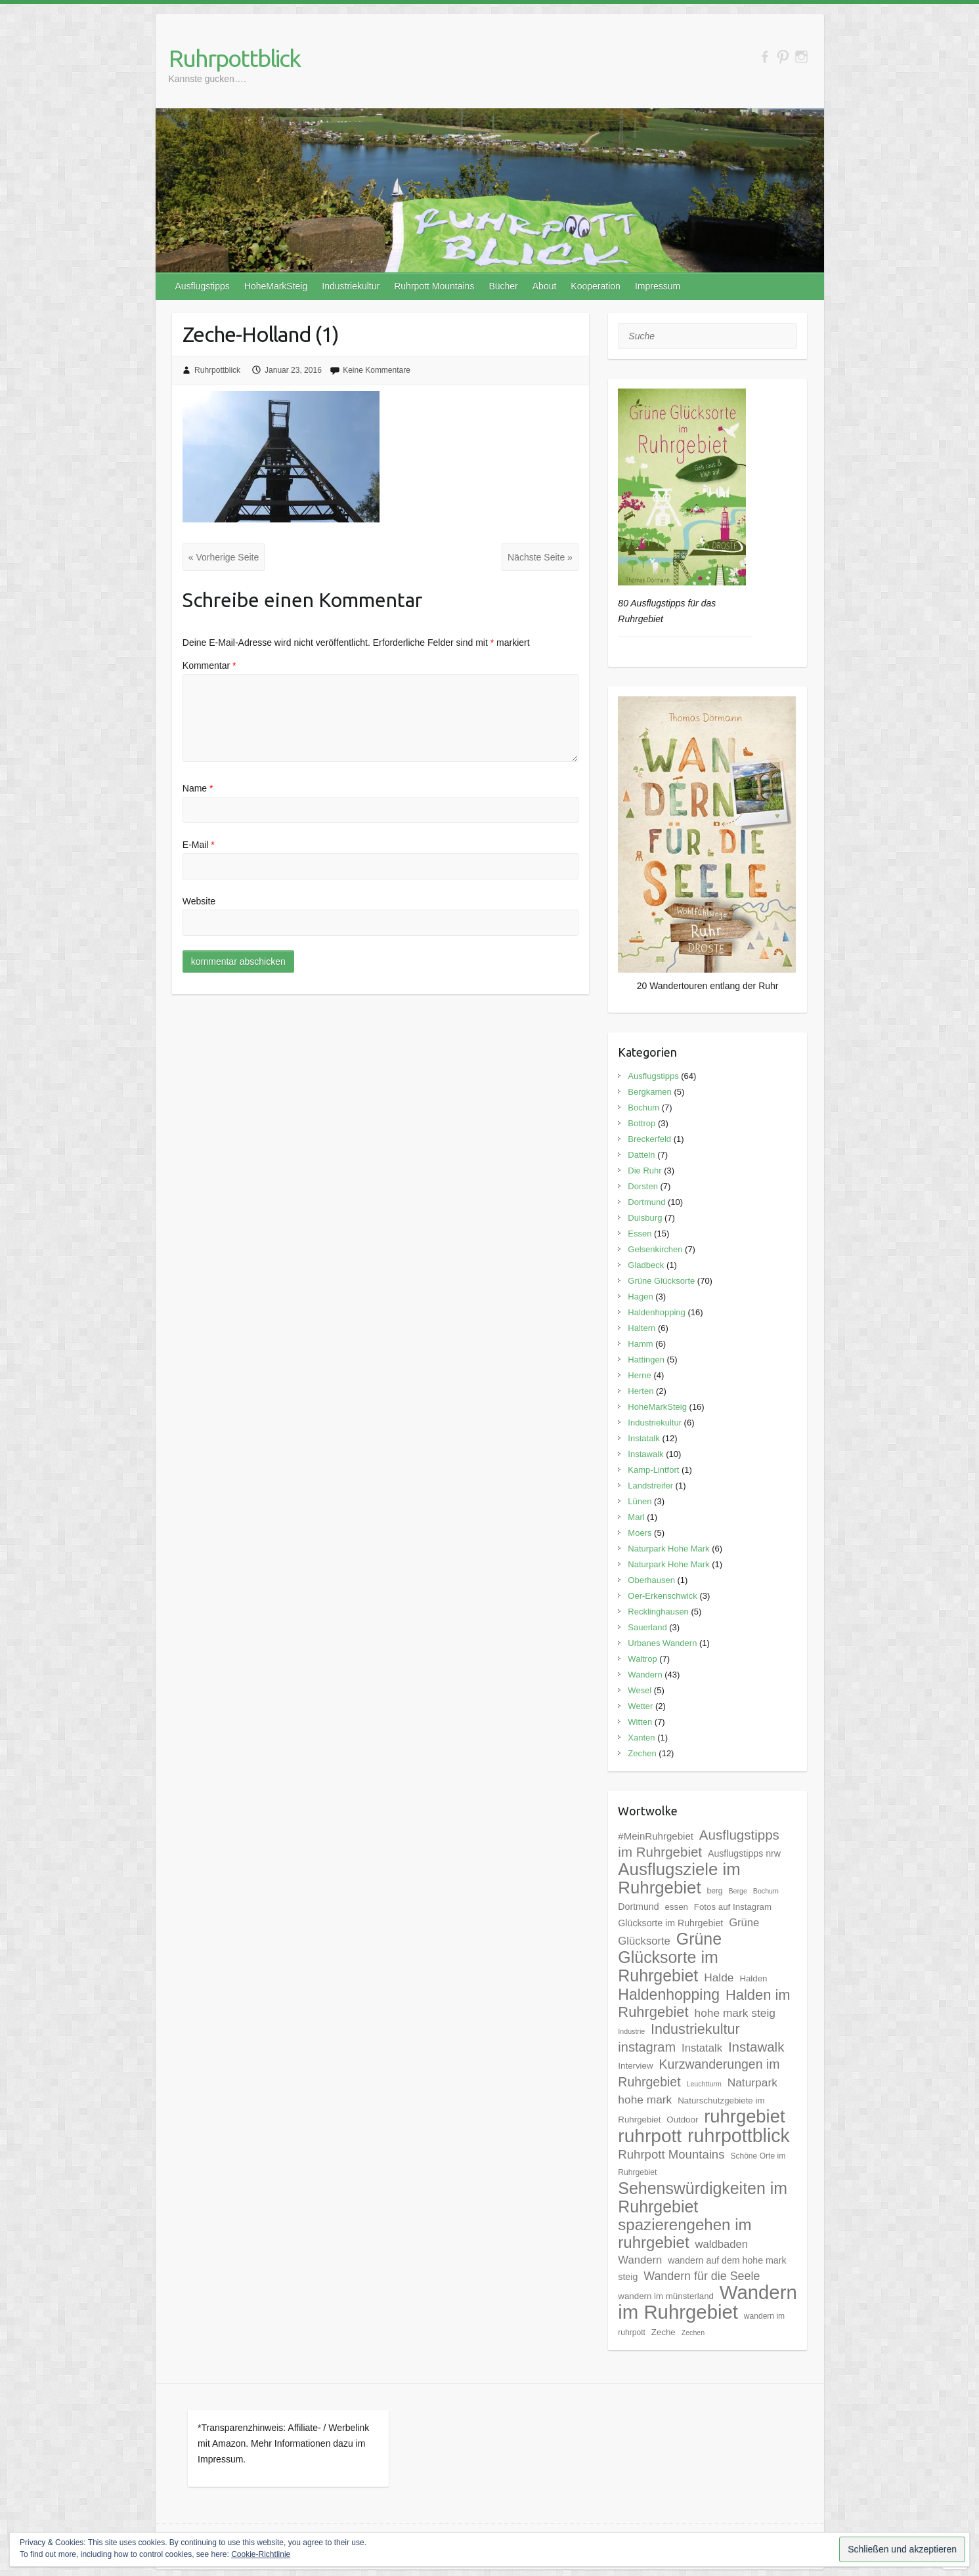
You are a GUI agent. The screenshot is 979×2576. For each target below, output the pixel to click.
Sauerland (647, 1627)
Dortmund (646, 1202)
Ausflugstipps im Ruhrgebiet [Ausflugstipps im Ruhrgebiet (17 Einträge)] (698, 1843)
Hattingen (646, 1359)
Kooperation (595, 286)
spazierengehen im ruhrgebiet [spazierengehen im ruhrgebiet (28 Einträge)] (684, 2233)
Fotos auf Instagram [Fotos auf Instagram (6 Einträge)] (733, 1907)
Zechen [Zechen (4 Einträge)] (693, 2332)
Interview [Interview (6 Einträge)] (635, 2066)
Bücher (503, 286)
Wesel (639, 1690)
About (545, 286)
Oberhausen (651, 1580)
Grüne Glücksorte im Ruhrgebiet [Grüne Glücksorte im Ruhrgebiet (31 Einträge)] (670, 1957)
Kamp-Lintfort (653, 1470)
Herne (639, 1375)
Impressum (657, 286)
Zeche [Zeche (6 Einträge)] (663, 2332)
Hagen (640, 1296)
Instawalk (645, 1454)
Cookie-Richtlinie (260, 2554)
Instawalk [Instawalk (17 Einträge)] (756, 2046)
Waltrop (642, 1659)
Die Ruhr (644, 1170)
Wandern (645, 1674)
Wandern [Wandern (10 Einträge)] (640, 2260)
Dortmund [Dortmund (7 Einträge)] (638, 1906)
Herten (640, 1391)
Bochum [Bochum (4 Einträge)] (766, 1891)
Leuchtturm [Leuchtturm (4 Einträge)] (703, 2084)
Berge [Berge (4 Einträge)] (737, 1891)
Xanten (641, 1737)
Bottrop (641, 1123)
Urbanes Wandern (662, 1643)
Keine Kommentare (376, 370)
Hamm (640, 1344)
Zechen (642, 1753)
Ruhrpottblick (234, 58)
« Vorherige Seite (223, 557)
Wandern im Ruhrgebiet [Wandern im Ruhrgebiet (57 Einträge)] (707, 2302)
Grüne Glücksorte (661, 1281)
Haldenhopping (656, 1312)
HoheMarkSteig (276, 286)
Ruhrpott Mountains (434, 286)
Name (198, 788)
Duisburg (645, 1218)
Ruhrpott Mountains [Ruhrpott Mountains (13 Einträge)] (671, 2154)
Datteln (641, 1155)
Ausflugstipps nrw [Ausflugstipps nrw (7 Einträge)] (744, 1853)
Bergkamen (649, 1092)
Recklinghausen (658, 1611)
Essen (639, 1233)
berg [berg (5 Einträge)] (714, 1890)
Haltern (641, 1328)
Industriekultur (351, 286)
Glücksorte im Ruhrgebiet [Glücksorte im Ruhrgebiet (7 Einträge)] (670, 1923)
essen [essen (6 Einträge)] (675, 1907)
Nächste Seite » (540, 557)
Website (199, 901)
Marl (636, 1517)
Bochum (643, 1107)
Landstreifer (650, 1485)
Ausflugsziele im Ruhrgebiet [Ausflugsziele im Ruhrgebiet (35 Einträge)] (679, 1878)
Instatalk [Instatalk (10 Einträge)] (702, 2048)
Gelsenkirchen (655, 1249)
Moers (639, 1533)
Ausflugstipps (202, 286)
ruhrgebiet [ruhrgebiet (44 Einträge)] (744, 2116)
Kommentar (209, 665)
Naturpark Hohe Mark (668, 1548)
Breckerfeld (649, 1139)
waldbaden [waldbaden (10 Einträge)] (722, 2244)
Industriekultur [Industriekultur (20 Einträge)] (695, 2029)
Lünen (639, 1501)
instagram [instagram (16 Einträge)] (647, 2047)
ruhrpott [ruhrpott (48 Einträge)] (650, 2136)
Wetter (640, 1706)
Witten (640, 1722)
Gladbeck (646, 1265)
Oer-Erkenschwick (662, 1596)
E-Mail (199, 844)
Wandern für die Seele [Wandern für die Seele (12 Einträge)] (701, 2276)
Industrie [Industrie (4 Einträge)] (631, 2031)
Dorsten (643, 1186)
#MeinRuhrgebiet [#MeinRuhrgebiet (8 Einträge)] (655, 1836)
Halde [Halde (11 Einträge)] (718, 1977)
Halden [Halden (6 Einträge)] (753, 1978)
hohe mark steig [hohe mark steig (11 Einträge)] (734, 2012)
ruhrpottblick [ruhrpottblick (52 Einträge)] (738, 2135)
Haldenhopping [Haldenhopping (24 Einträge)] (669, 1994)
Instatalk (643, 1438)
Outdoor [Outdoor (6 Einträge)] (682, 2119)
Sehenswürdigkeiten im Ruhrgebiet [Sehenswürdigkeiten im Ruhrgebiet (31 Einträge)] (702, 2197)
